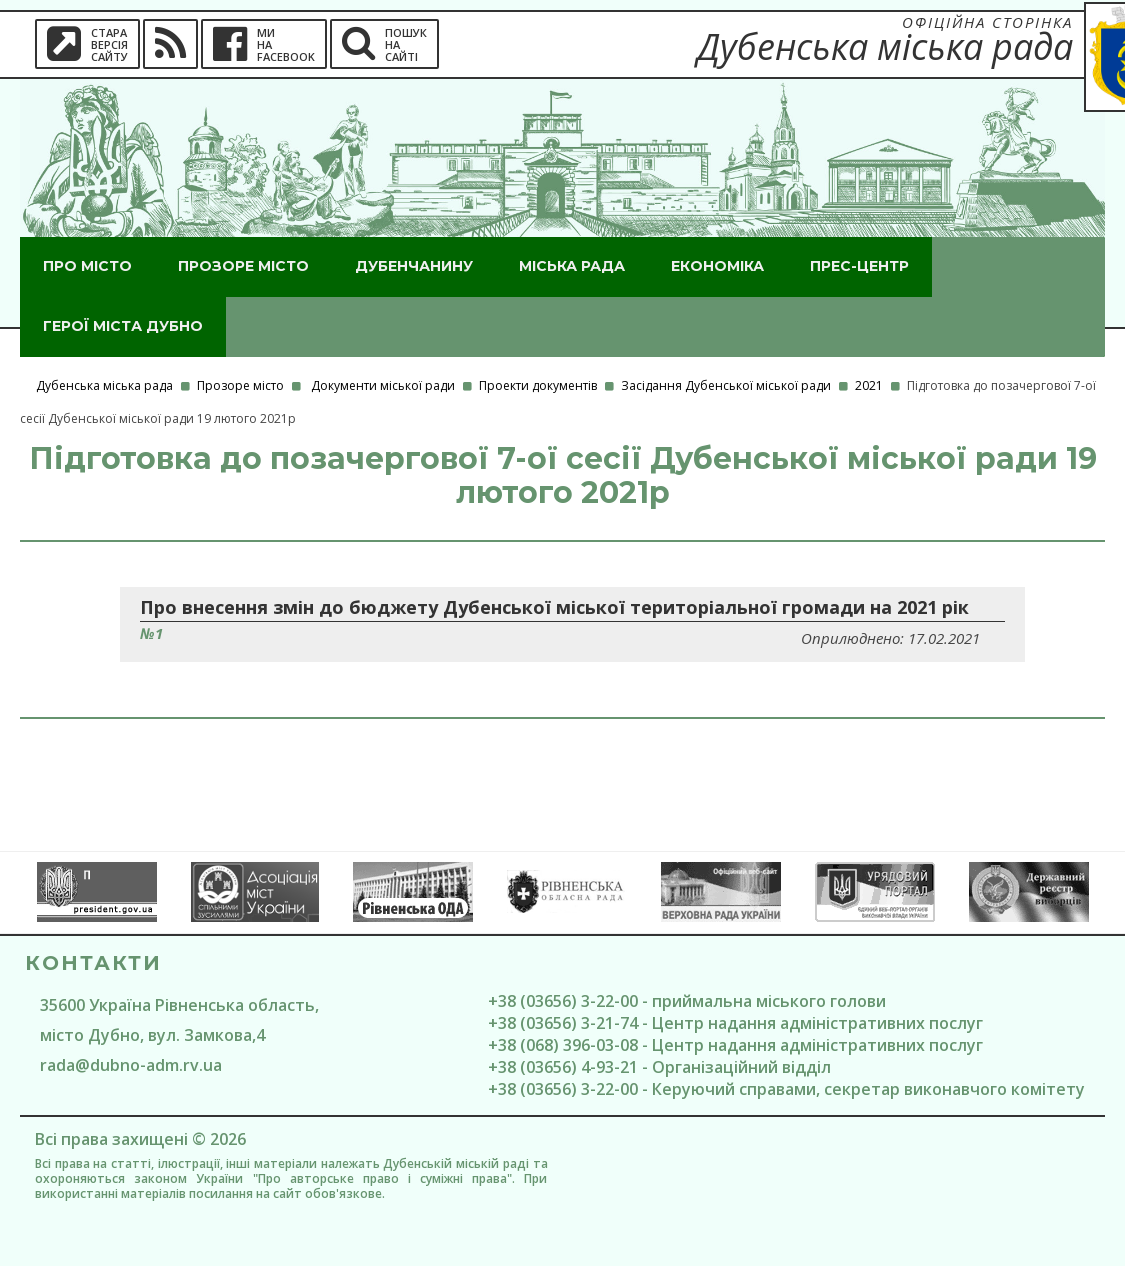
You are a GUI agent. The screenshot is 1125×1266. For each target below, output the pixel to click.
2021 (869, 385)
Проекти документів (538, 385)
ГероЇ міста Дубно (123, 326)
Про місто (87, 266)
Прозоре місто (243, 266)
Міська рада (572, 266)
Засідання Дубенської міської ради (726, 385)
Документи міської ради (383, 385)
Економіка (717, 266)
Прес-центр (859, 266)
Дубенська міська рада (104, 385)
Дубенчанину (414, 266)
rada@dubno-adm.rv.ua (131, 1065)
